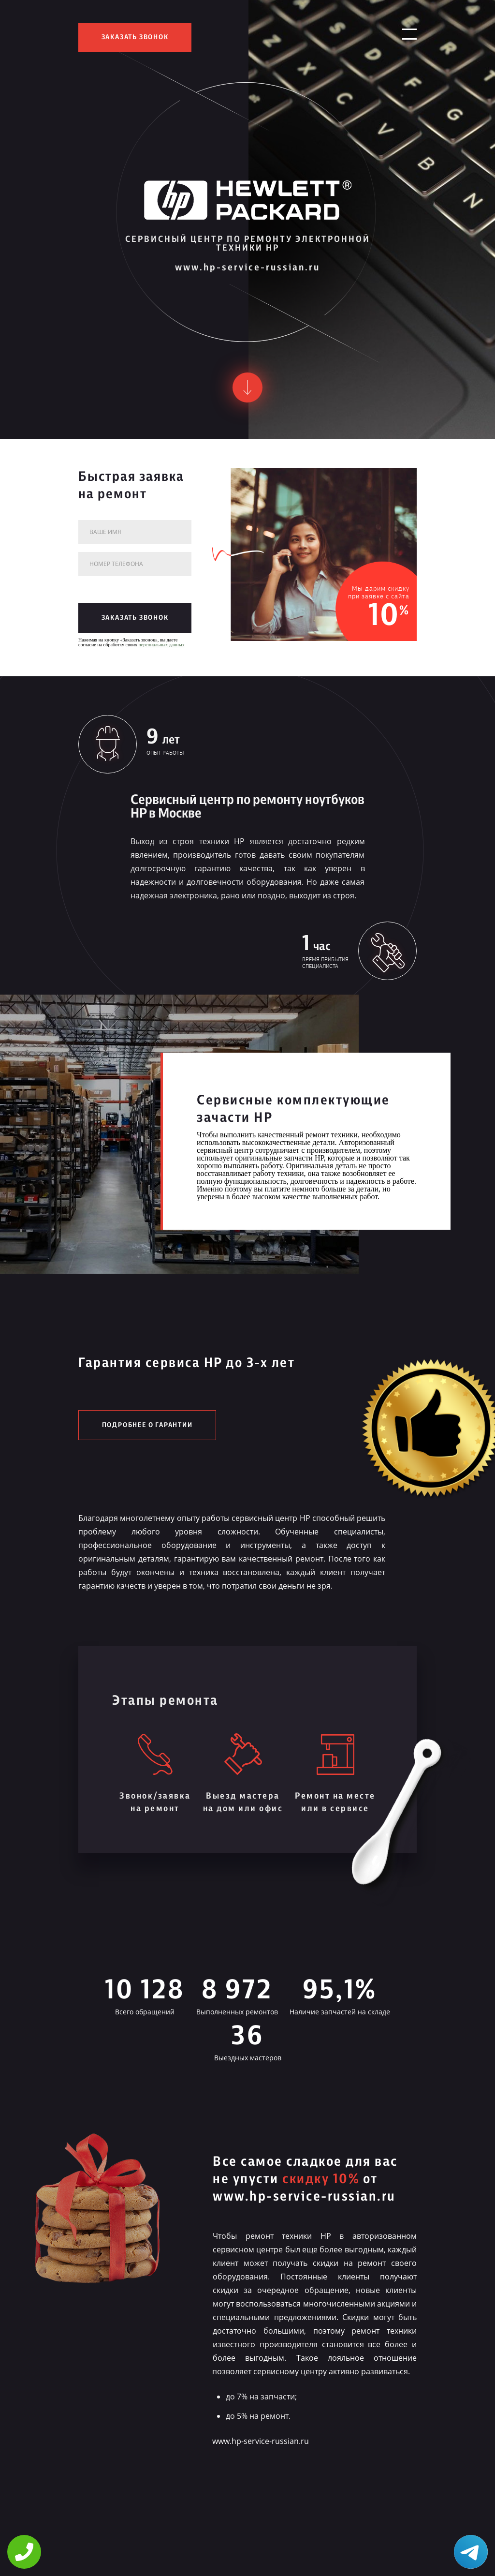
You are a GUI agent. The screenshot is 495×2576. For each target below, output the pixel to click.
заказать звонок (135, 37)
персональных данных (162, 644)
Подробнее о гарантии (147, 1425)
